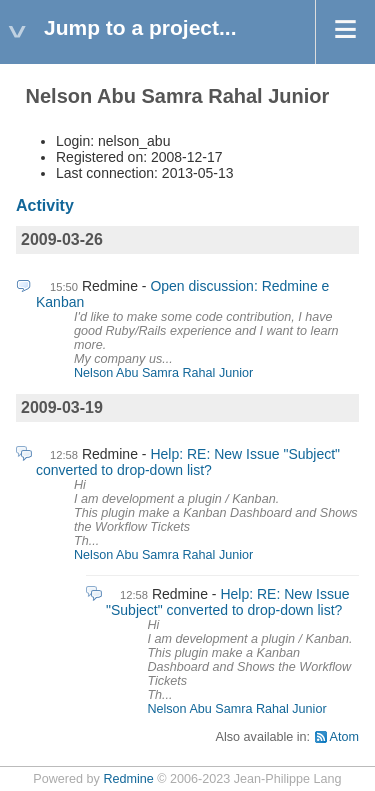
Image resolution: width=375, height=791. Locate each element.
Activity (45, 205)
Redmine (128, 779)
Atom (344, 737)
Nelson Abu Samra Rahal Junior (163, 373)
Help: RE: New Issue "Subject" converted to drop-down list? (188, 462)
